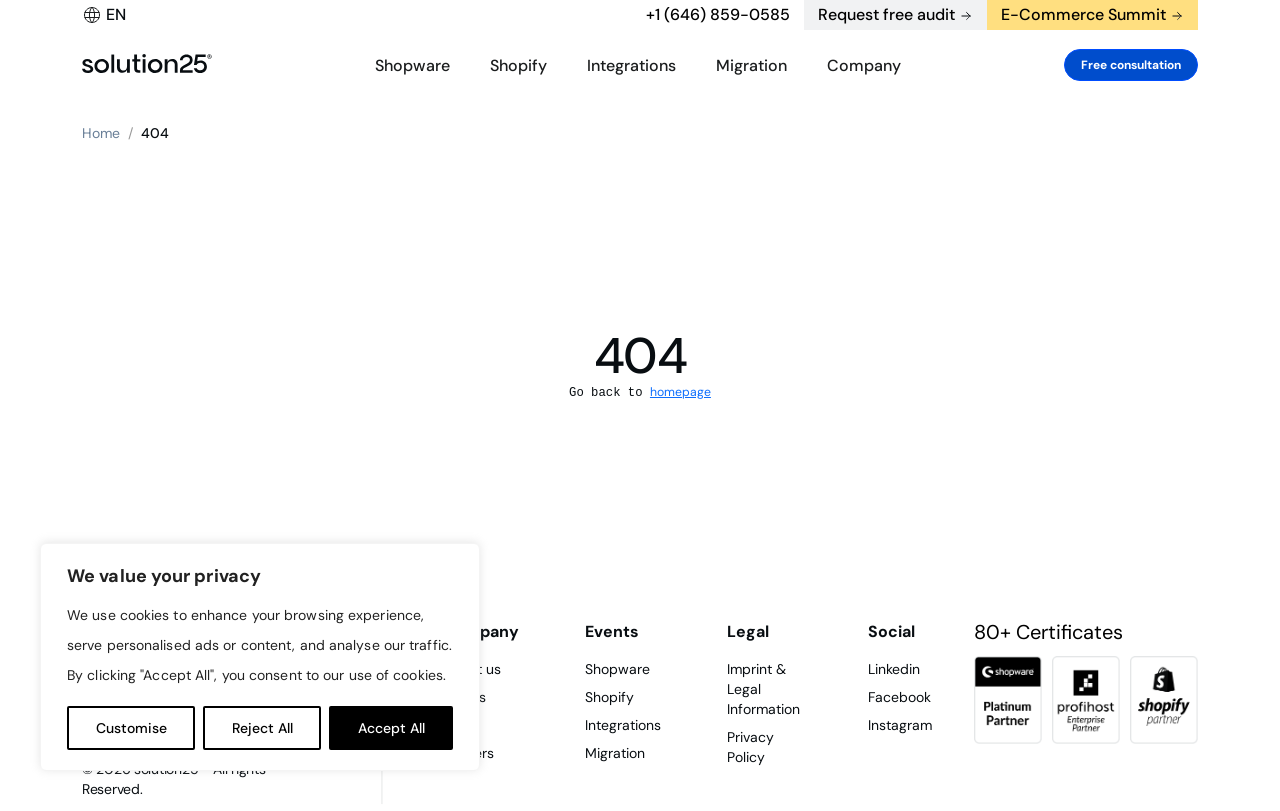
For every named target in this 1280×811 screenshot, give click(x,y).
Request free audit (886, 14)
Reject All (262, 728)
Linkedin (894, 669)
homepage (680, 392)
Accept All (391, 728)
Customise (131, 728)
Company (864, 65)
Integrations (631, 65)
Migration (751, 65)
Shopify (518, 65)
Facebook (899, 697)
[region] (260, 657)
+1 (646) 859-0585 (718, 14)
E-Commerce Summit (1083, 14)
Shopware (412, 65)
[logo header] (147, 65)
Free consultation (1131, 65)
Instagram (900, 725)
